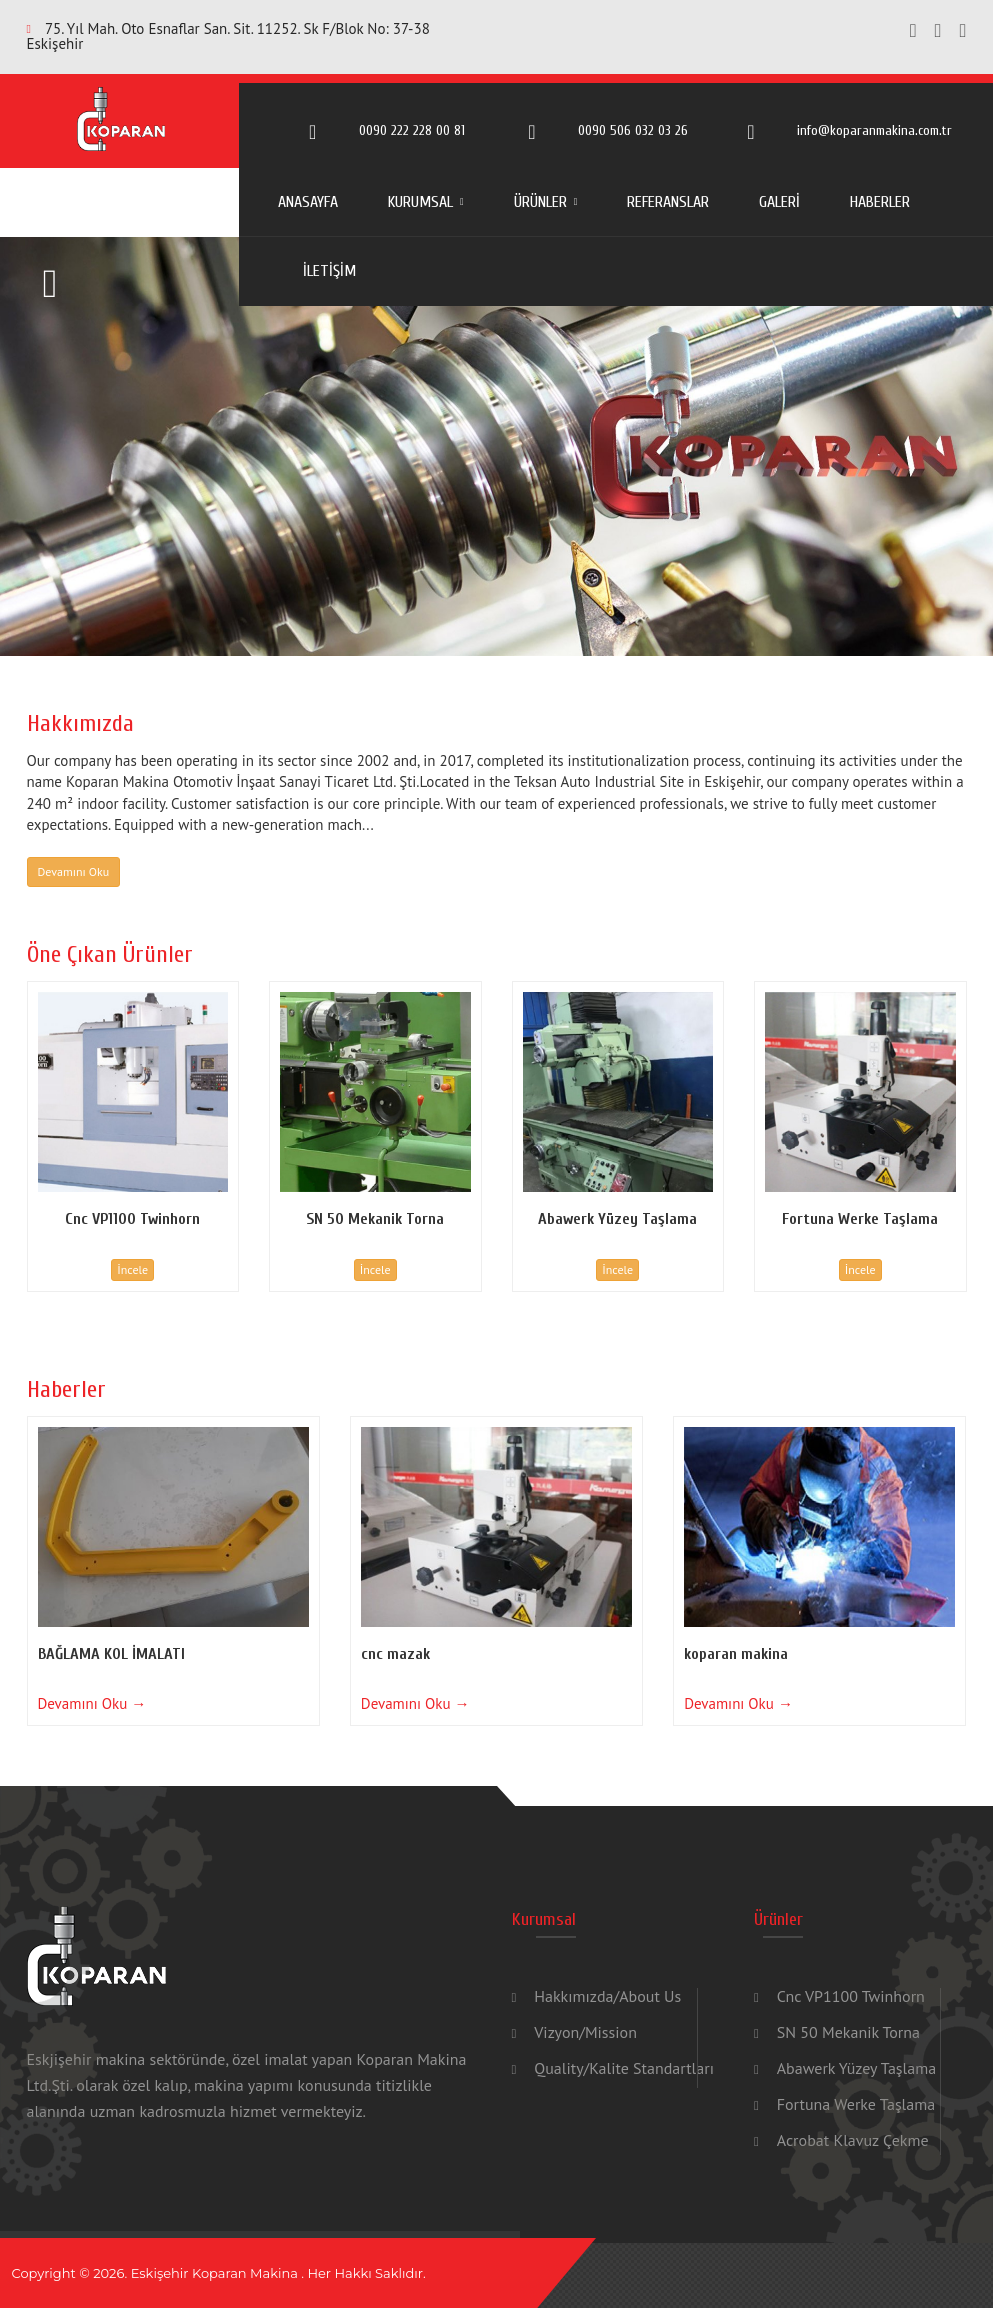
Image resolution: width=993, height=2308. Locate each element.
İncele (132, 1269)
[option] (496, 446)
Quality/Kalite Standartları (624, 2068)
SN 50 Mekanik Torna (848, 2032)
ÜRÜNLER (540, 202)
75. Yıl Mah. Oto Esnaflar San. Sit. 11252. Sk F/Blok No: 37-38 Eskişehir (228, 36)
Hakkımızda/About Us (607, 1996)
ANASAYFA (308, 202)
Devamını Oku (74, 871)
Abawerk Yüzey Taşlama (856, 2068)
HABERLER (880, 202)
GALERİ (779, 202)
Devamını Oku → (92, 1703)
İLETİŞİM (329, 271)
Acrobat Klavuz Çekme (853, 2140)
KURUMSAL (420, 202)
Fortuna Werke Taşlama (856, 2104)
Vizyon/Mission (585, 2032)
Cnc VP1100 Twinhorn (851, 1996)
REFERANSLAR (668, 202)
